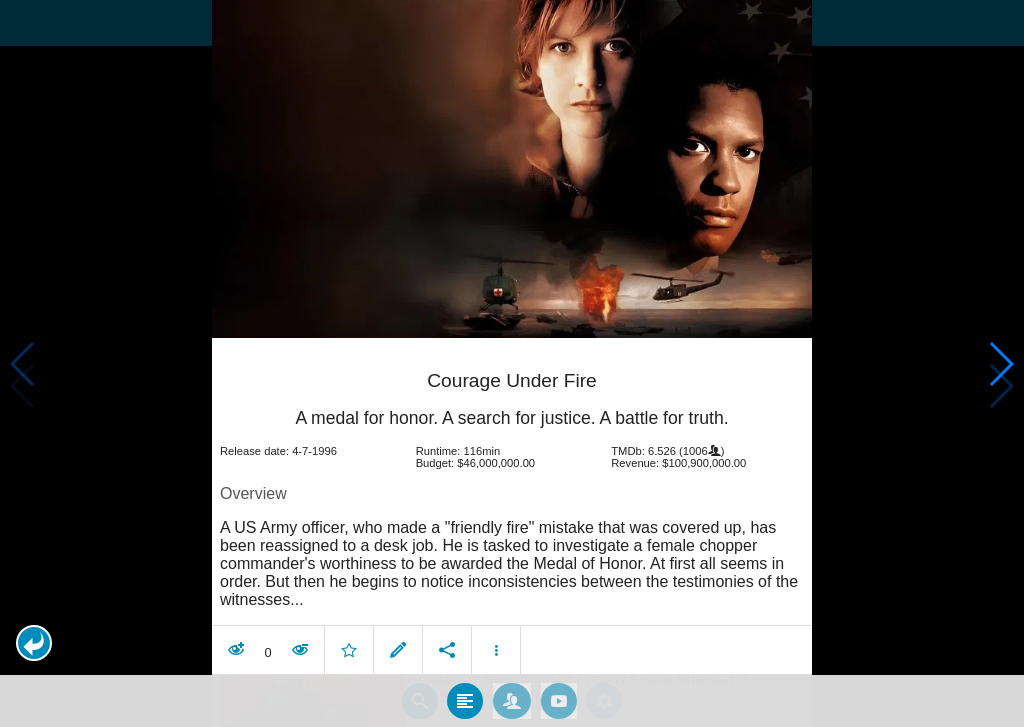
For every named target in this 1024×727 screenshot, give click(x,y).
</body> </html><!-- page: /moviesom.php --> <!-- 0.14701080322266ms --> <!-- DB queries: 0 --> (512, 363)
